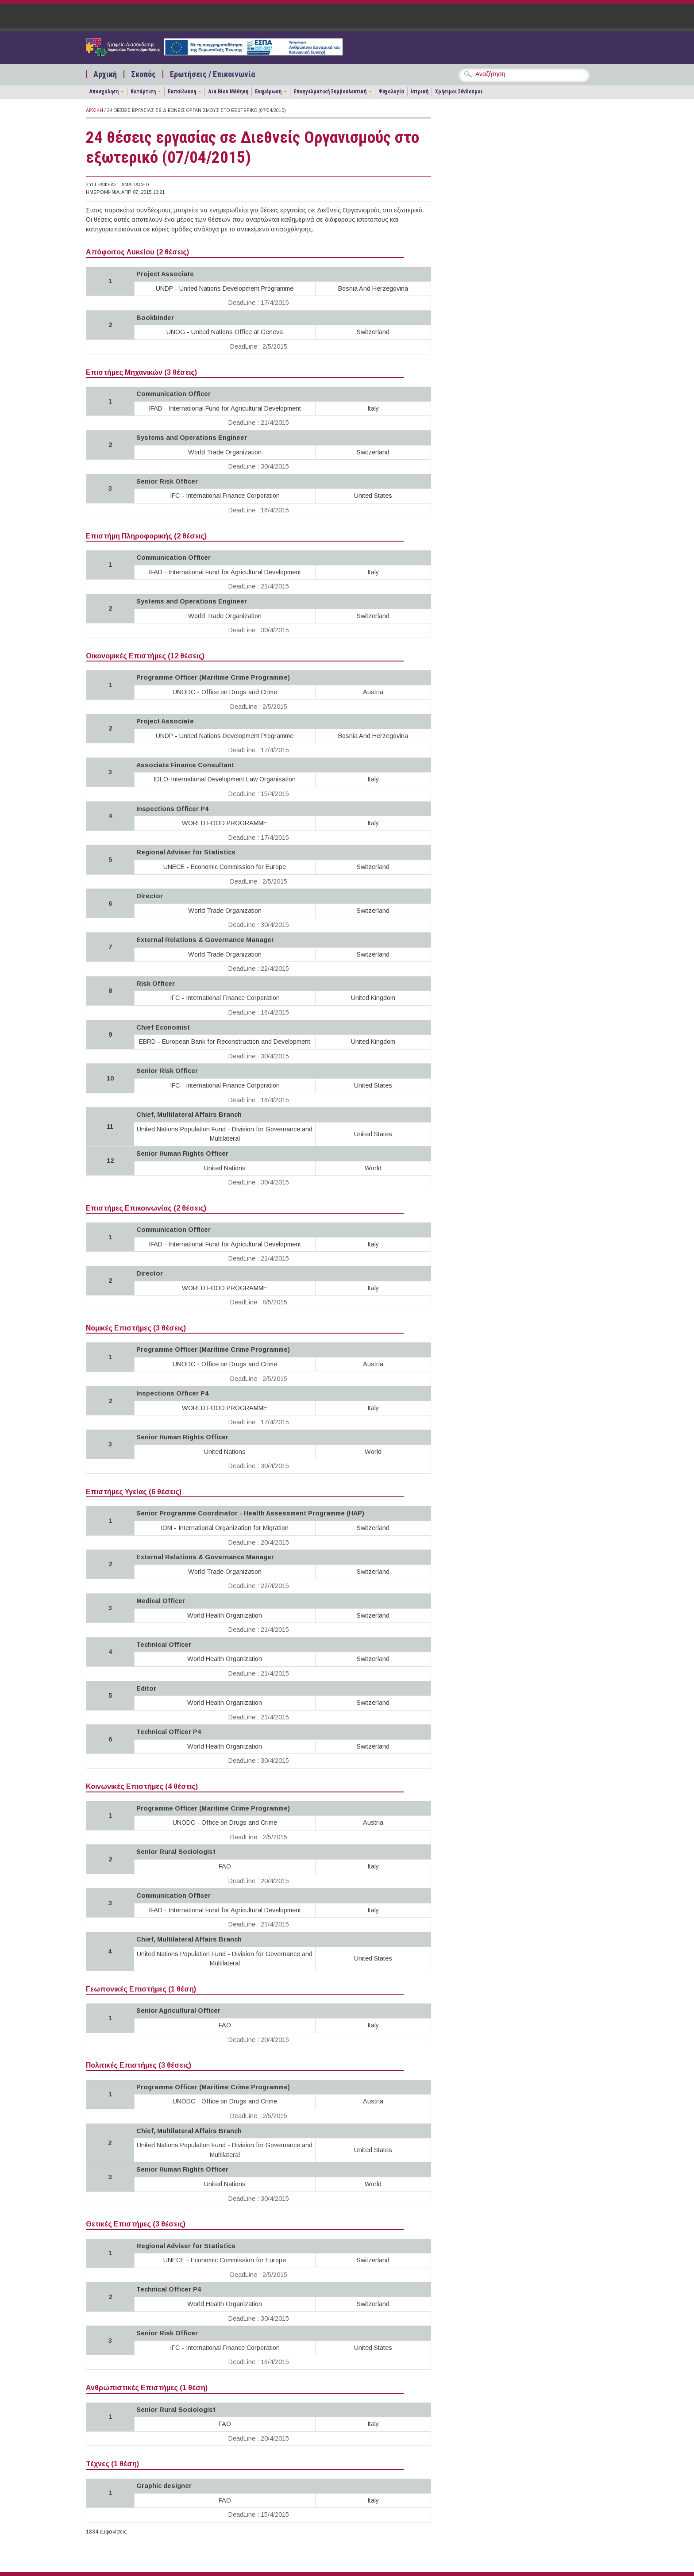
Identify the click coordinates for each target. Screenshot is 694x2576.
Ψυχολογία (391, 91)
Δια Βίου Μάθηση (228, 91)
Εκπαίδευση (182, 91)
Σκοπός (143, 74)
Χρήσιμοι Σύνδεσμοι (458, 91)
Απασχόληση (104, 91)
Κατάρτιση (143, 91)
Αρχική (105, 74)
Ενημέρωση (268, 91)
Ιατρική (419, 91)
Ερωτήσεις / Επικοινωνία (212, 74)
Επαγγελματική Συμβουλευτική (329, 91)
